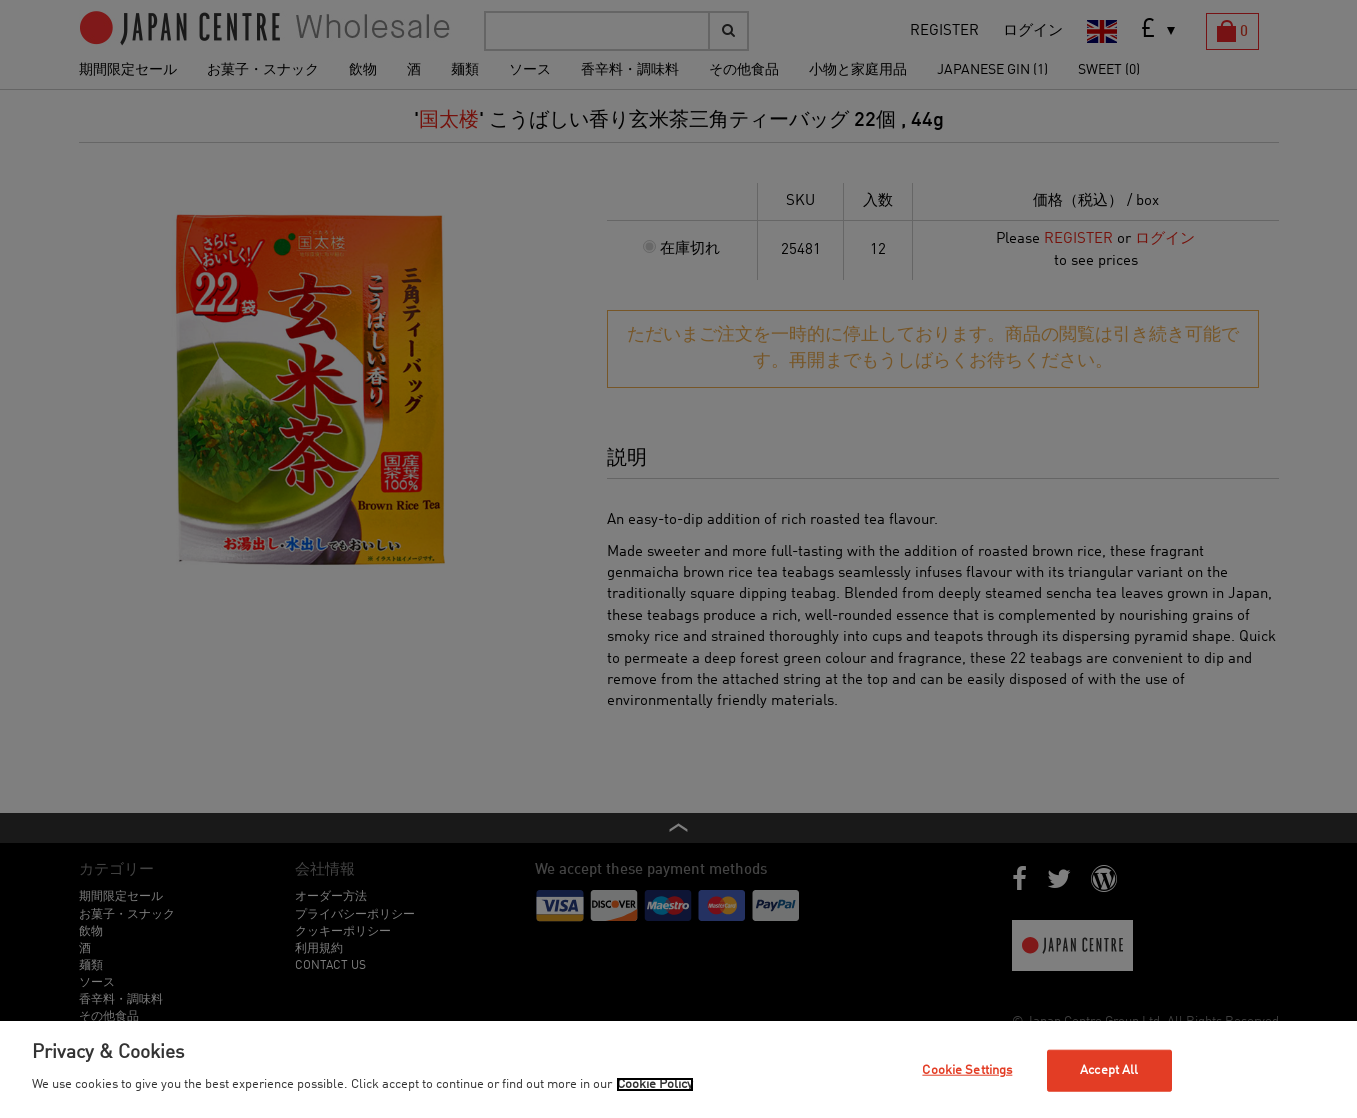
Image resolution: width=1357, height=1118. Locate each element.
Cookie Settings (967, 1070)
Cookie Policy (655, 1084)
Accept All (1109, 1070)
